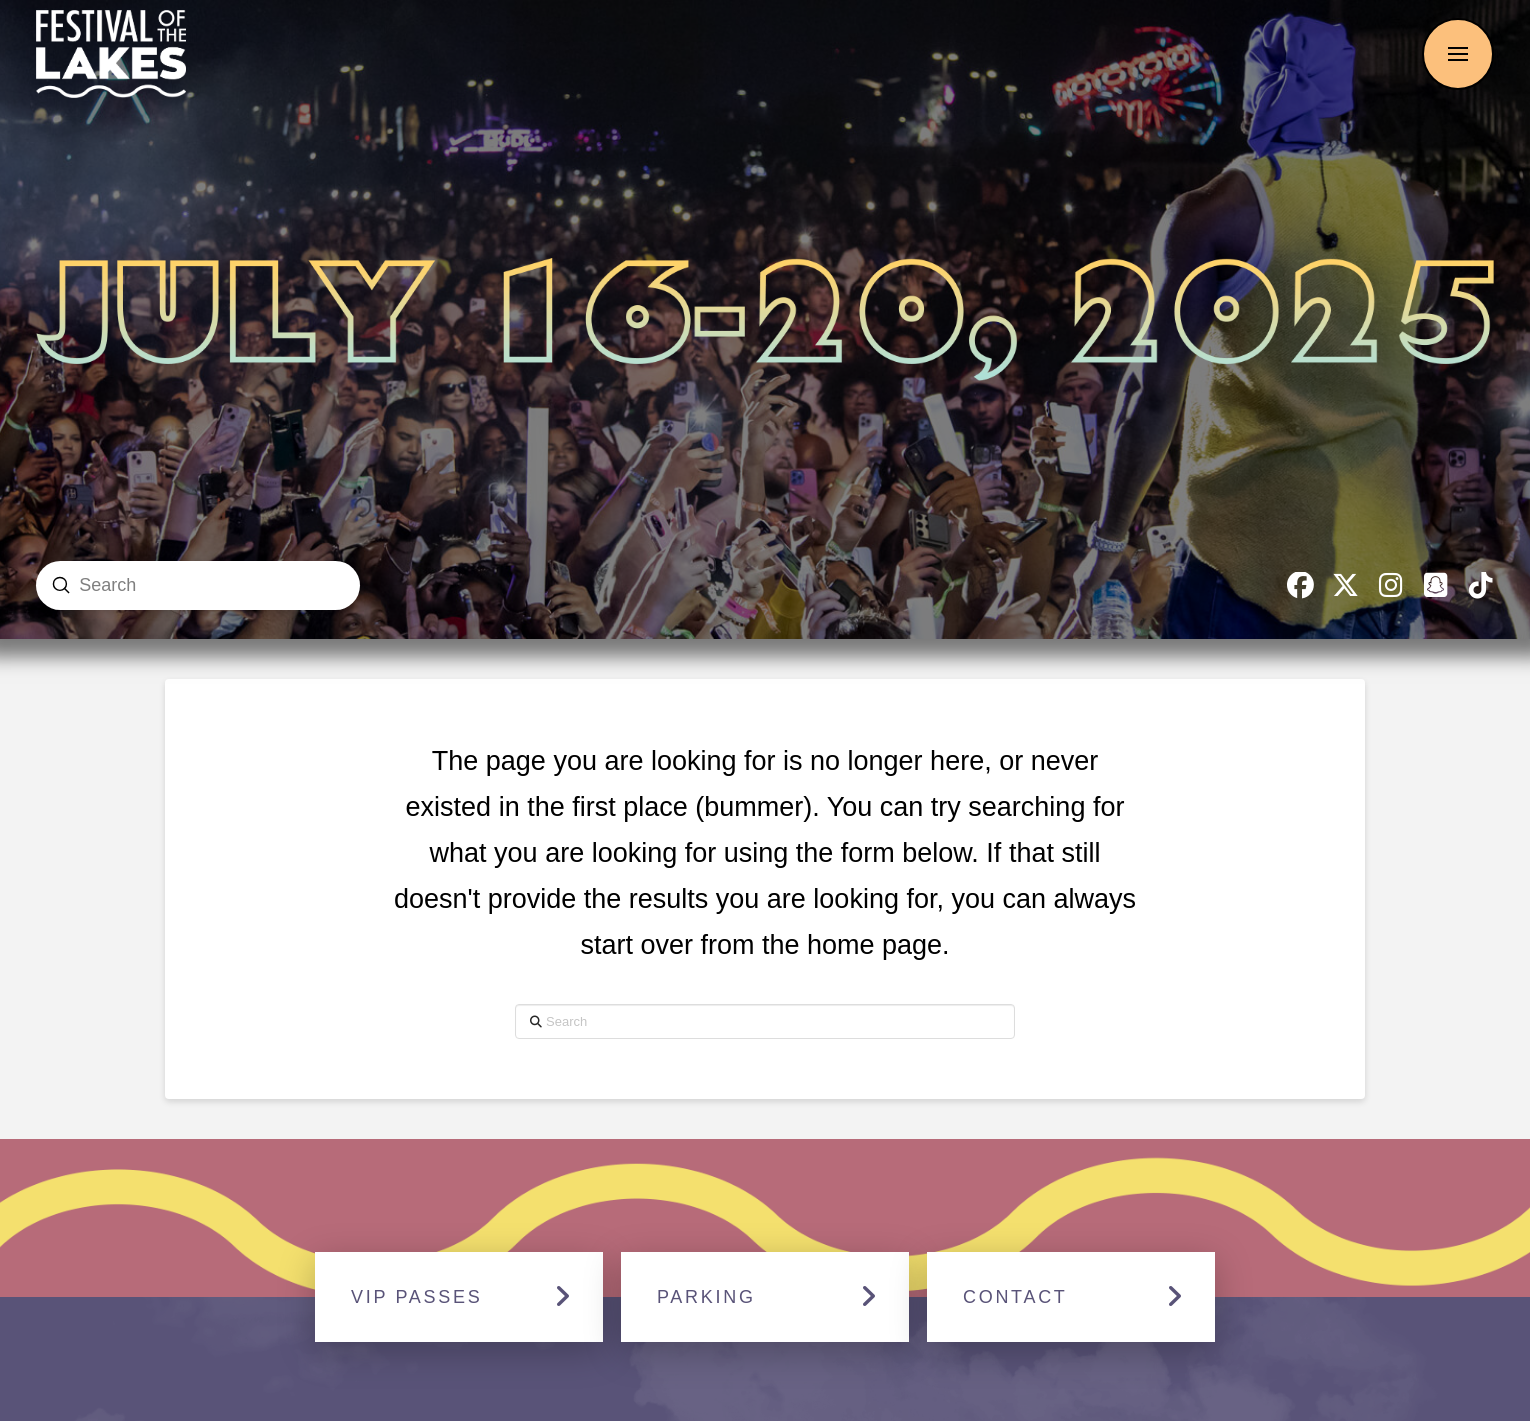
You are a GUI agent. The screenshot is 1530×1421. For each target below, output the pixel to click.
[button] (1458, 54)
